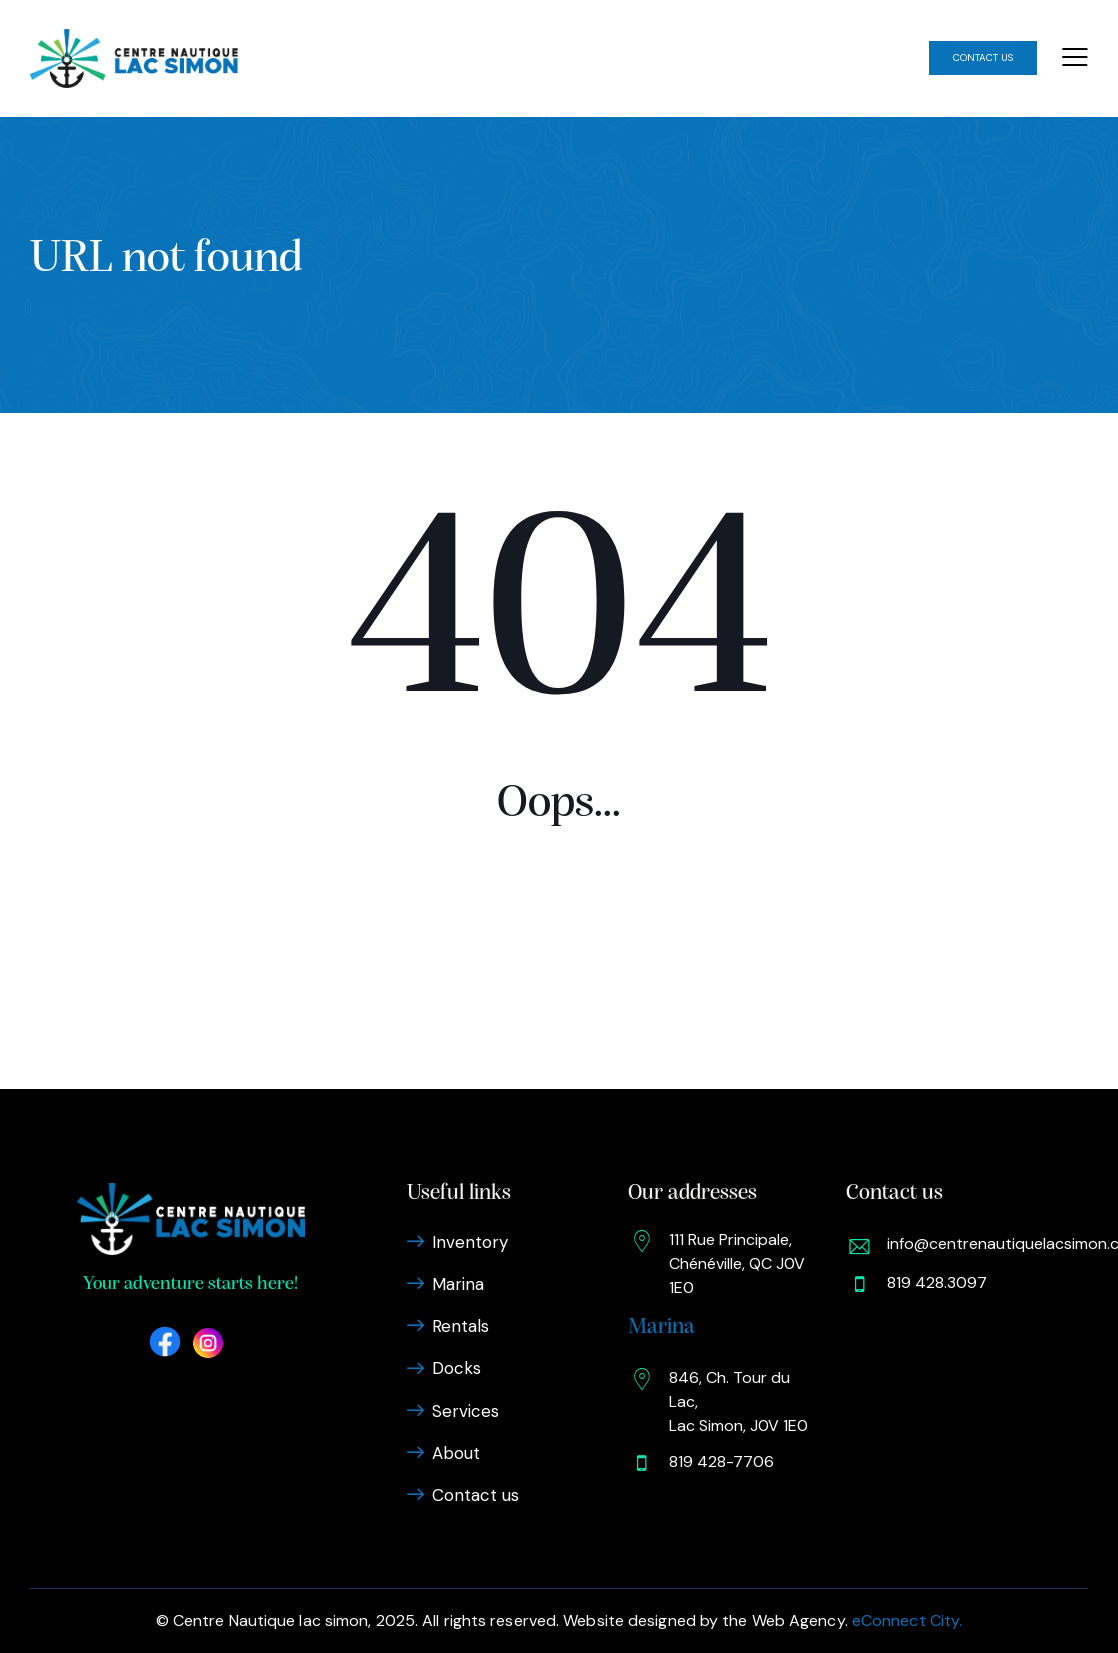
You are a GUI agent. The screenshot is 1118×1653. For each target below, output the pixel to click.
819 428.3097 (937, 1282)
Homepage (559, 971)
